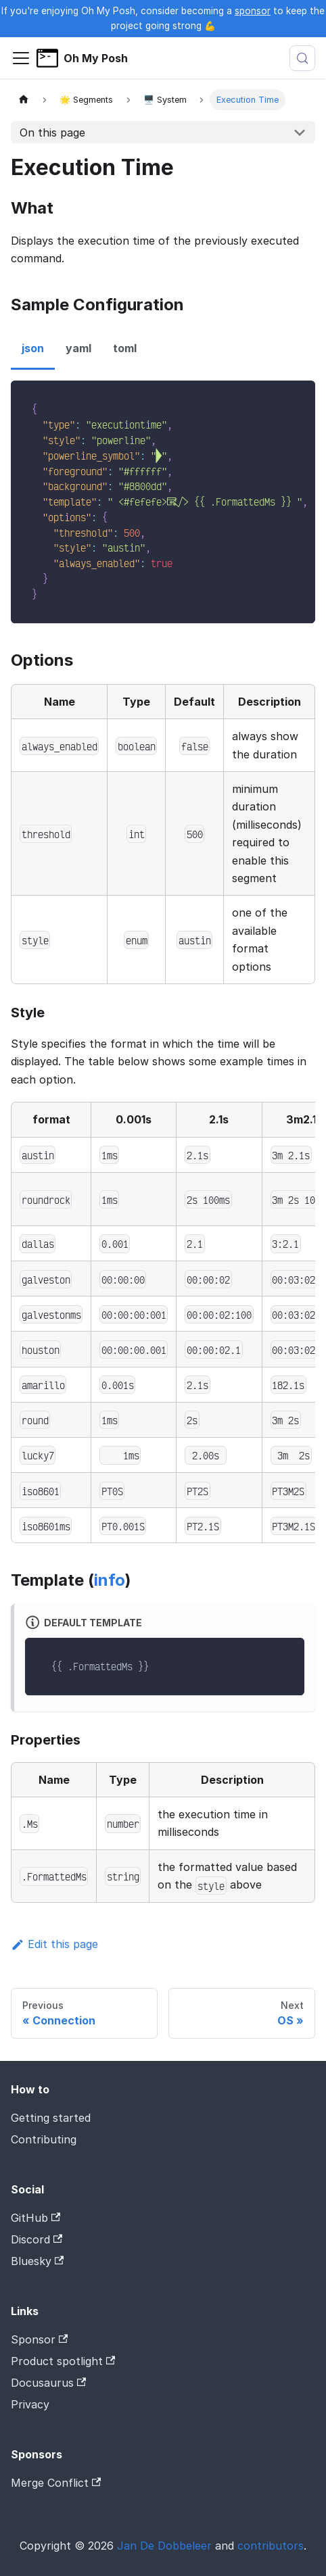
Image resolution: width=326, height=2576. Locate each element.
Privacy (30, 2404)
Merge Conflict (56, 2482)
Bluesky (37, 2261)
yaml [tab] (78, 348)
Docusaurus (48, 2382)
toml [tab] (125, 348)
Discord (36, 2239)
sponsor (253, 10)
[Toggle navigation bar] (21, 58)
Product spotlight (63, 2361)
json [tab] (33, 348)
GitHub (35, 2218)
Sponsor (39, 2339)
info (109, 1580)
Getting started (51, 2117)
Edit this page (54, 1944)
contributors (270, 2545)
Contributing (43, 2139)
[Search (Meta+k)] (302, 58)
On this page (52, 132)
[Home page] (24, 99)
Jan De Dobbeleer (164, 2545)
